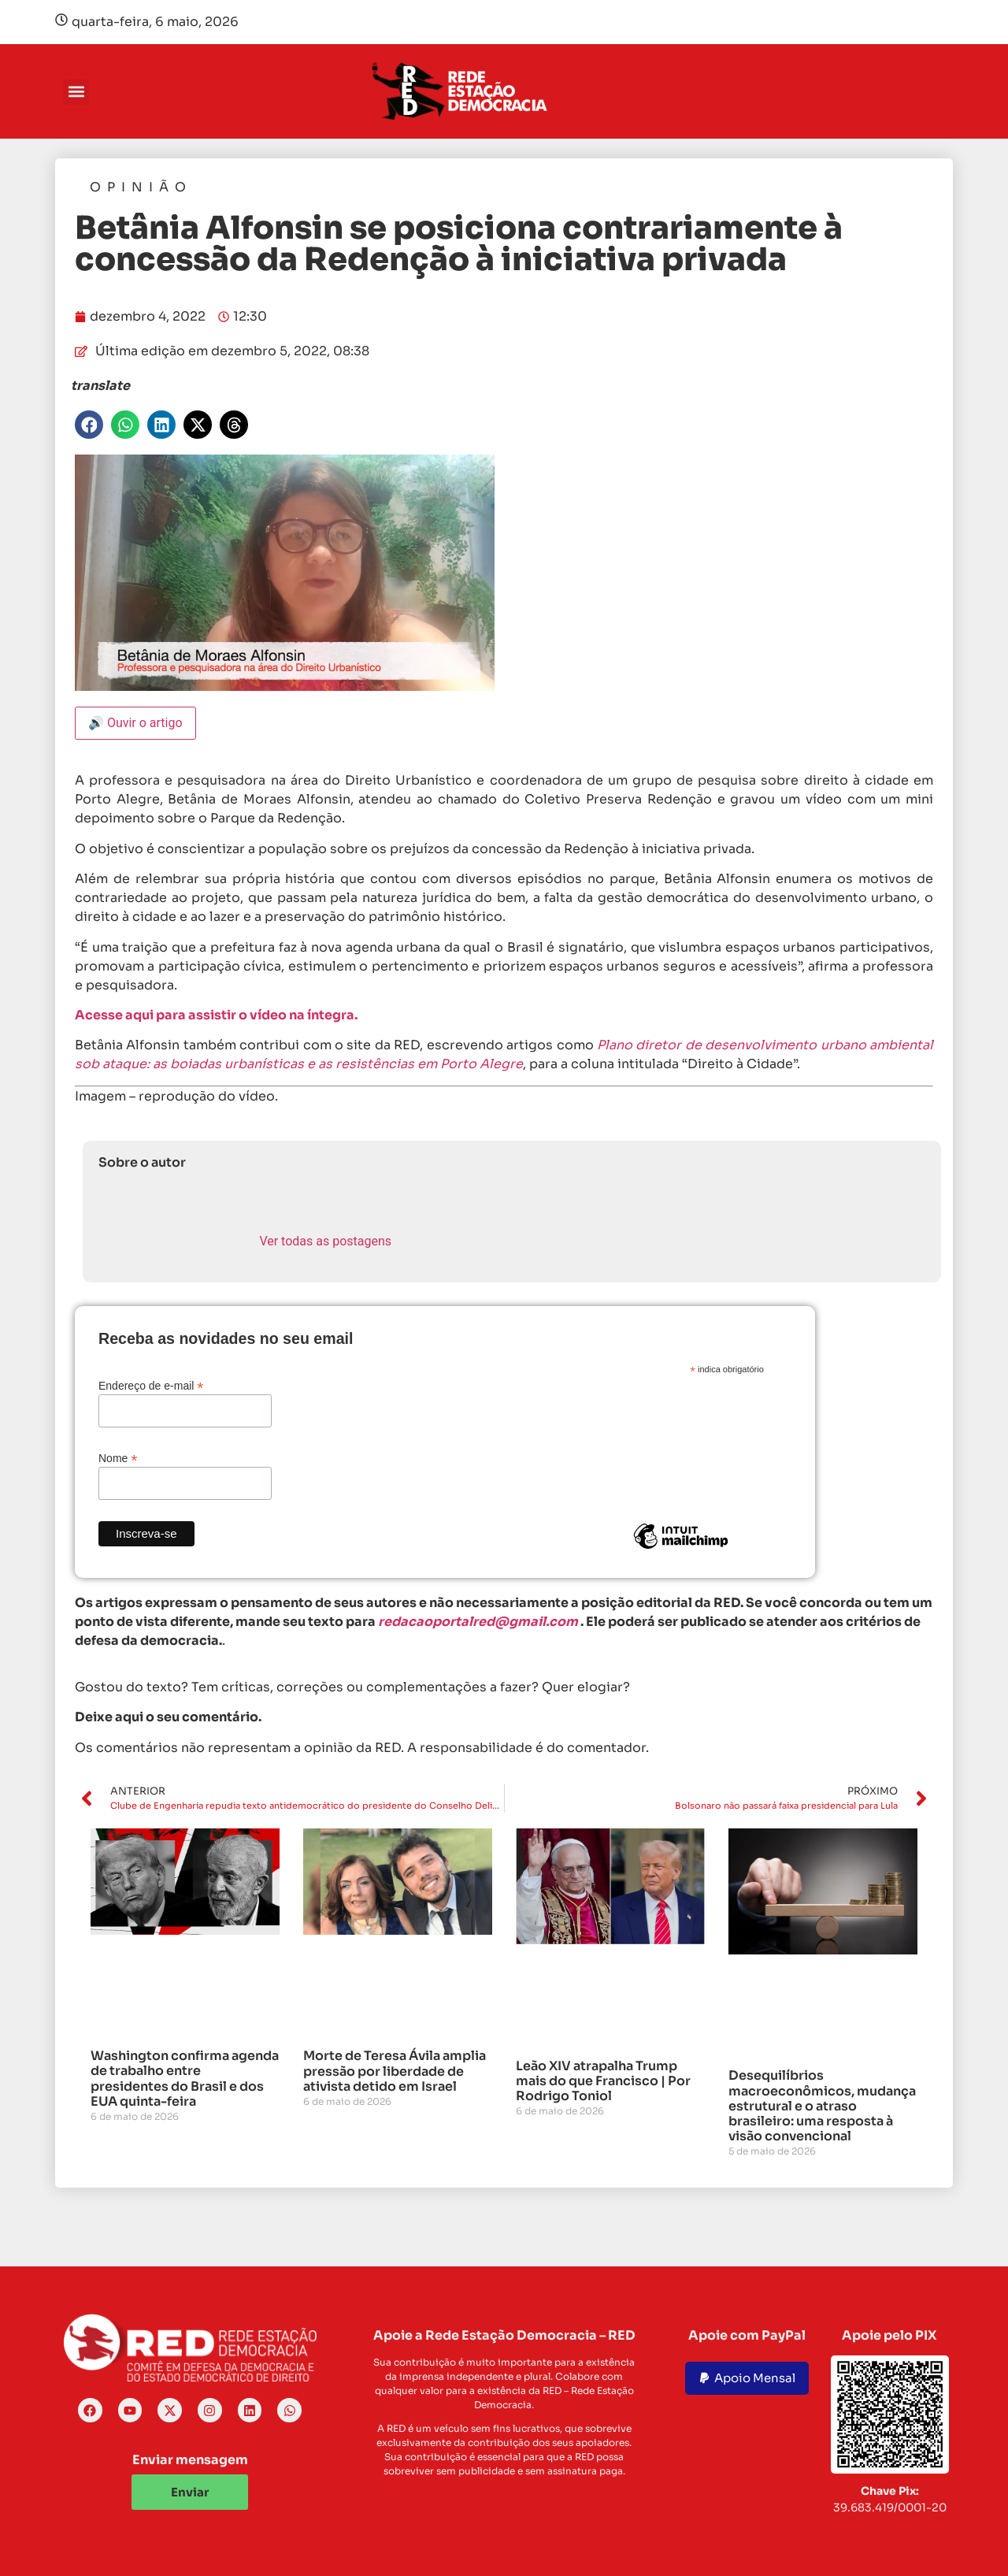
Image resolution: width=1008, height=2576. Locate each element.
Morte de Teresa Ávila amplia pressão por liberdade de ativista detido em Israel (394, 2070)
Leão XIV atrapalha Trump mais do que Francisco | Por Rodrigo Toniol (603, 2081)
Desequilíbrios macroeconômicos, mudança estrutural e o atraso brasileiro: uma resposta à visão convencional (822, 2105)
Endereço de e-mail (150, 1385)
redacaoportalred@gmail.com (478, 1621)
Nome (117, 1457)
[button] (76, 92)
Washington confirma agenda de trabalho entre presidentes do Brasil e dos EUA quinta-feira (185, 2078)
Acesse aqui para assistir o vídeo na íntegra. (217, 1015)
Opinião (141, 187)
